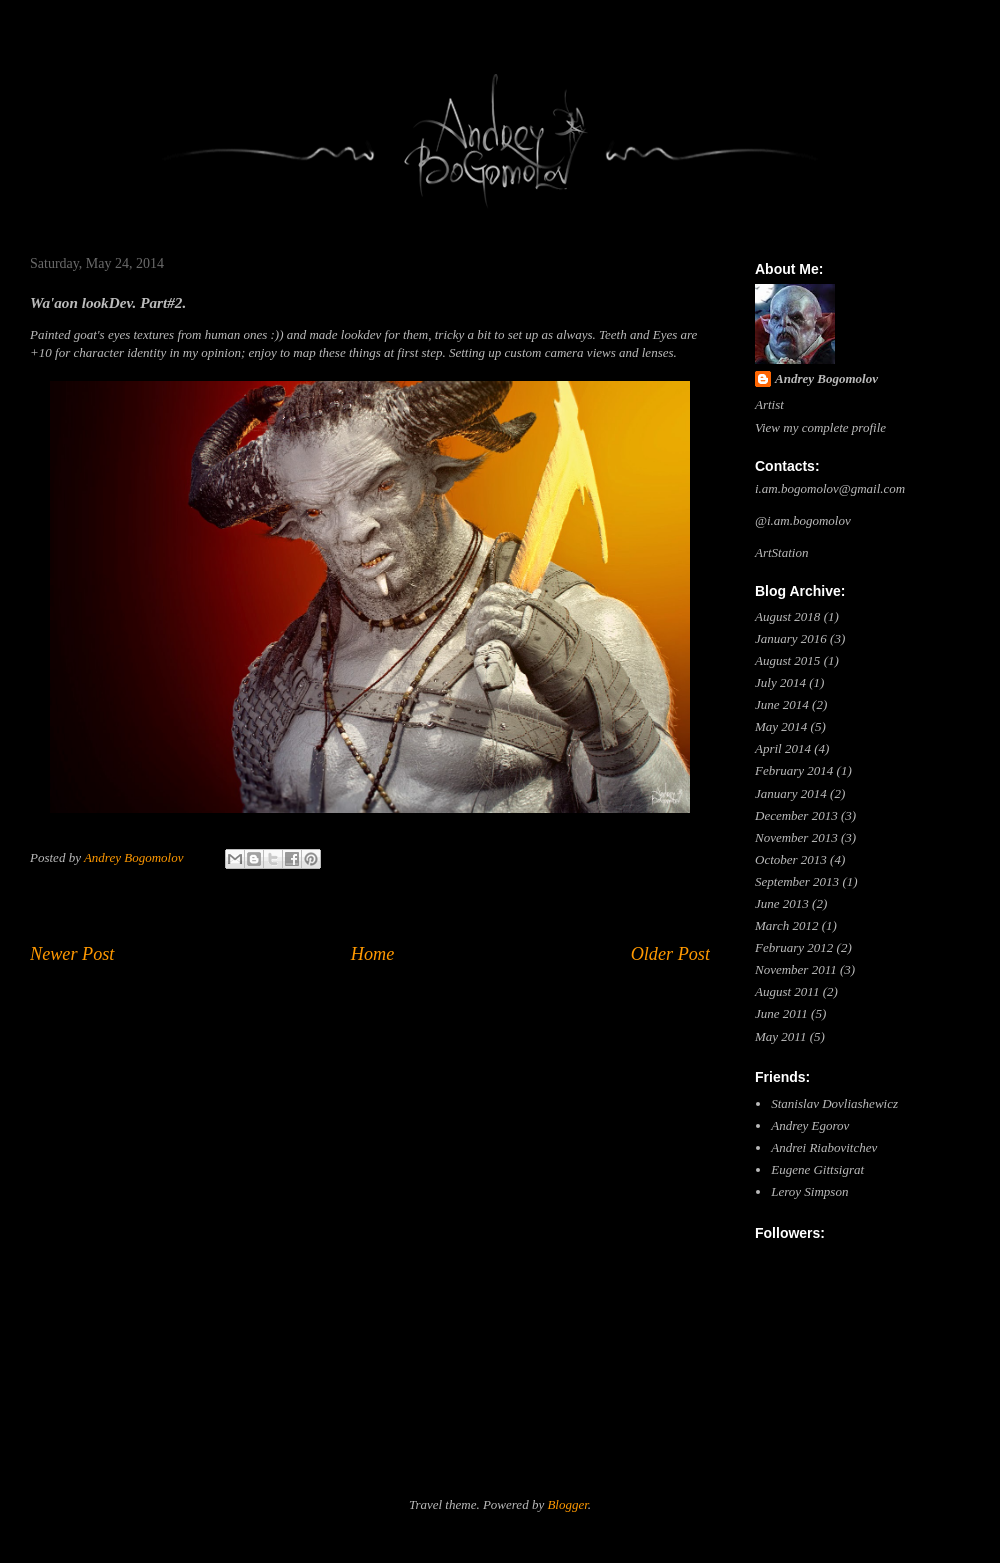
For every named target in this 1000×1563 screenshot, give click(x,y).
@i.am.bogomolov (803, 520)
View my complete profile (820, 427)
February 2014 (794, 770)
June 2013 (782, 903)
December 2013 (796, 815)
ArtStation (781, 552)
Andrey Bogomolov (826, 378)
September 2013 (797, 881)
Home (372, 954)
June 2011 (781, 1013)
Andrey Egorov (810, 1125)
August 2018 (787, 616)
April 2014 (783, 748)
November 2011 (796, 969)
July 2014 (780, 682)
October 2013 (791, 859)
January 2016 (791, 638)
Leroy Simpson (809, 1191)
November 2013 (796, 837)
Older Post (670, 954)
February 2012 (794, 947)
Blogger (567, 1504)
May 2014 (781, 726)
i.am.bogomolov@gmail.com (830, 488)
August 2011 (787, 991)
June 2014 (782, 704)
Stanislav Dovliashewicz (834, 1103)
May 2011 (780, 1036)
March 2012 (786, 925)
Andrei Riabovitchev (824, 1147)
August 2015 (787, 660)
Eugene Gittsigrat (817, 1169)
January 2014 (791, 793)
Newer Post (72, 954)
